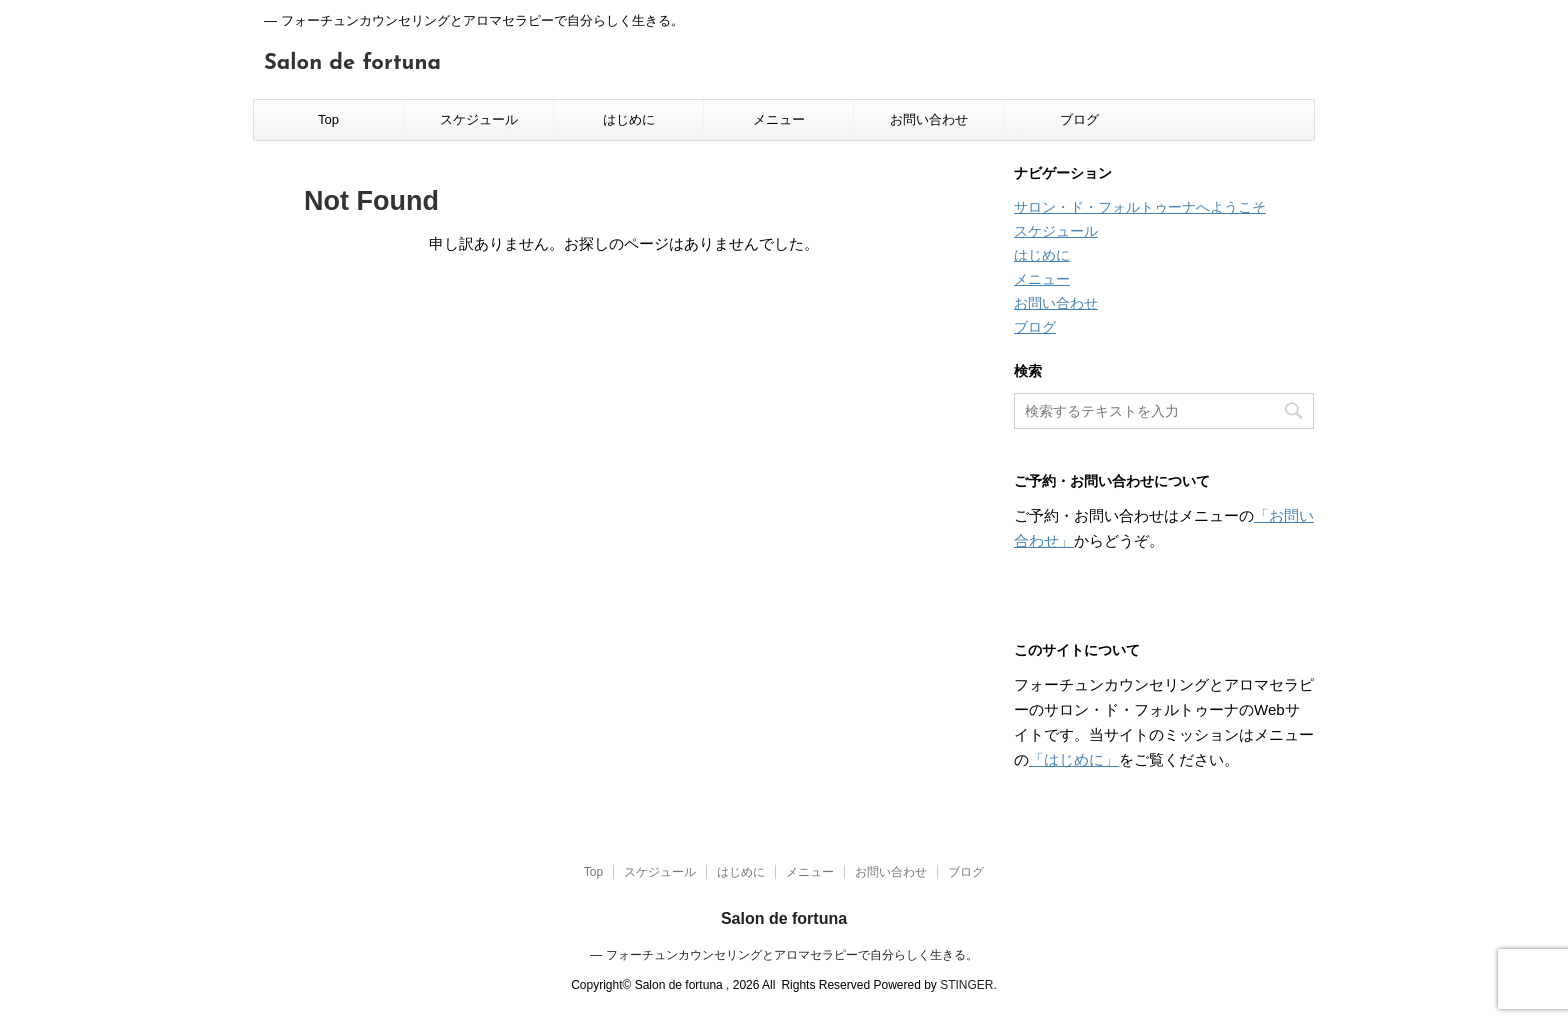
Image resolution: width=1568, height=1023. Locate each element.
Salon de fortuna (352, 63)
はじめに (629, 119)
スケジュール (479, 119)
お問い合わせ (929, 119)
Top (328, 119)
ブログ (1079, 119)
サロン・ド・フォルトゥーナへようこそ (1140, 207)
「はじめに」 (1074, 759)
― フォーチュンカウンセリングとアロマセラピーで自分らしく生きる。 (783, 955)
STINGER (966, 985)
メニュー (779, 119)
